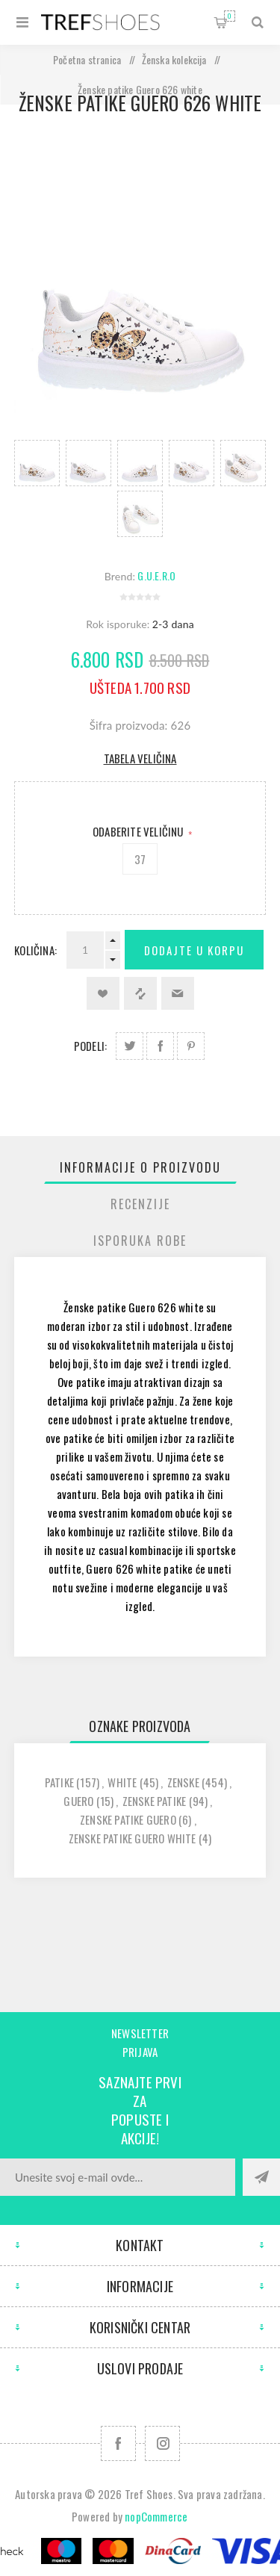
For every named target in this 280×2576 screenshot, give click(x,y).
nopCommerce (156, 2516)
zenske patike (154, 1801)
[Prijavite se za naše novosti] (117, 2177)
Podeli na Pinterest (191, 1046)
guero (78, 1801)
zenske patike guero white (132, 1838)
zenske (183, 1782)
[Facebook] (118, 2443)
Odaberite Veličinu (139, 831)
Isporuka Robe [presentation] (140, 1241)
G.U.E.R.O (156, 575)
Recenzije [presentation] (140, 1204)
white (122, 1782)
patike (59, 1782)
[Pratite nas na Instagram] (162, 2443)
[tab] (140, 1167)
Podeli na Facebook (160, 1046)
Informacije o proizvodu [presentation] (140, 1167)
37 (140, 859)
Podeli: (90, 1045)
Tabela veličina (140, 758)
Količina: (35, 950)
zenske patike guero (128, 1819)
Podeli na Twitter (129, 1046)
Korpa (229, 16)
